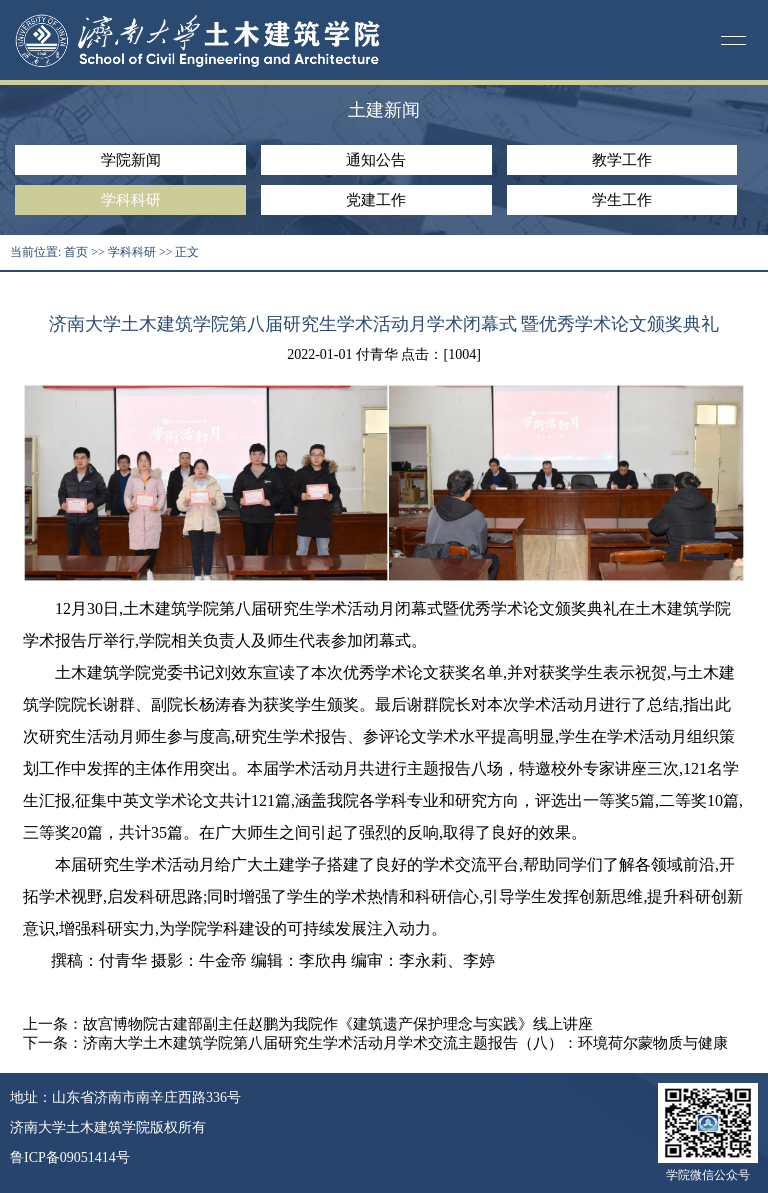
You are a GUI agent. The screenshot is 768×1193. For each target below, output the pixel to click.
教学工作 (622, 160)
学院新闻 (131, 160)
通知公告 (376, 160)
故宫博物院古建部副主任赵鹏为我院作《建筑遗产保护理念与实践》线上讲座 (338, 1024)
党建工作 (376, 200)
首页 (76, 252)
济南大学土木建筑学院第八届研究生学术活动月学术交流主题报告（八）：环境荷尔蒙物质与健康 (405, 1043)
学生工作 (622, 200)
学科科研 (131, 200)
